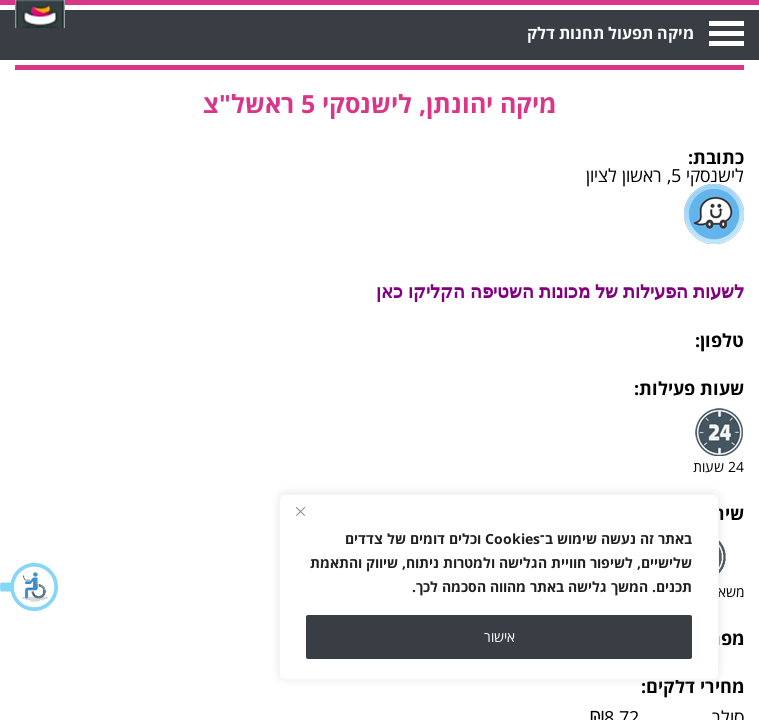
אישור (499, 636)
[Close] (300, 511)
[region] (499, 587)
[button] (30, 587)
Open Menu (724, 33)
